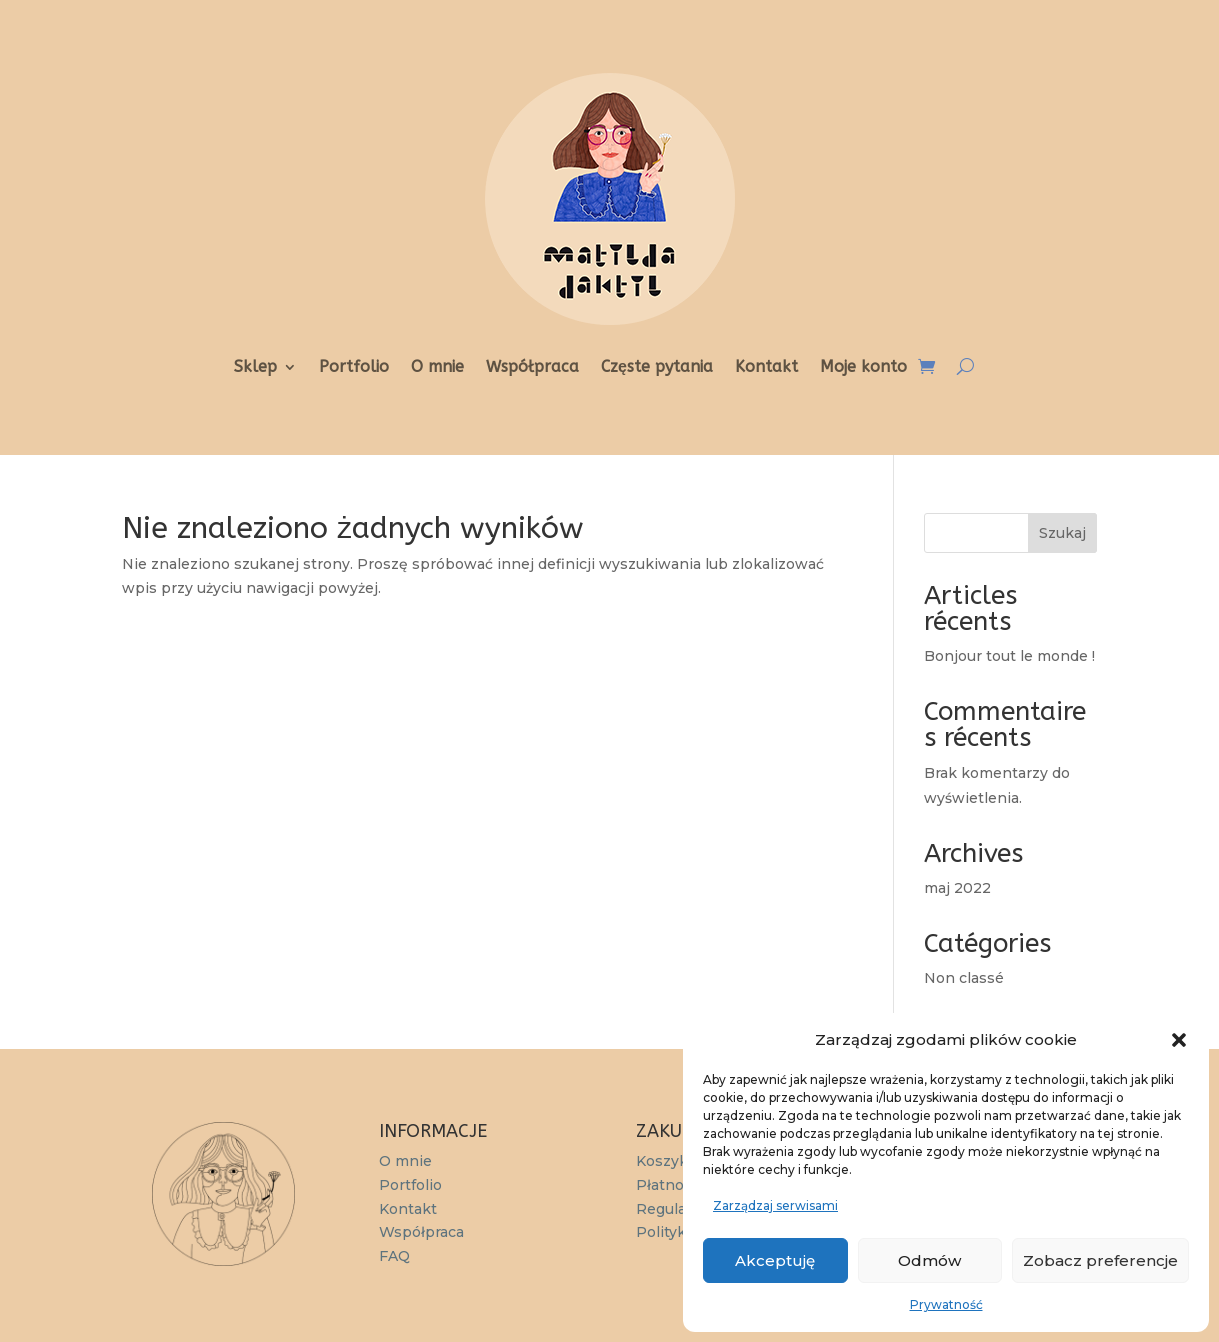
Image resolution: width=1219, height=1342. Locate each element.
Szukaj (1062, 533)
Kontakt (766, 368)
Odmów (929, 1260)
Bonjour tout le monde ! (1009, 656)
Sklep (255, 368)
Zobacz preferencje (1100, 1260)
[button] (1179, 1040)
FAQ (394, 1256)
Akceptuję (775, 1260)
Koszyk (662, 1161)
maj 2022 (957, 888)
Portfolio (354, 368)
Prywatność (946, 1304)
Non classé (964, 978)
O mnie (437, 368)
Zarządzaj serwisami (775, 1205)
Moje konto (863, 368)
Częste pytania (657, 368)
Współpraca (532, 368)
